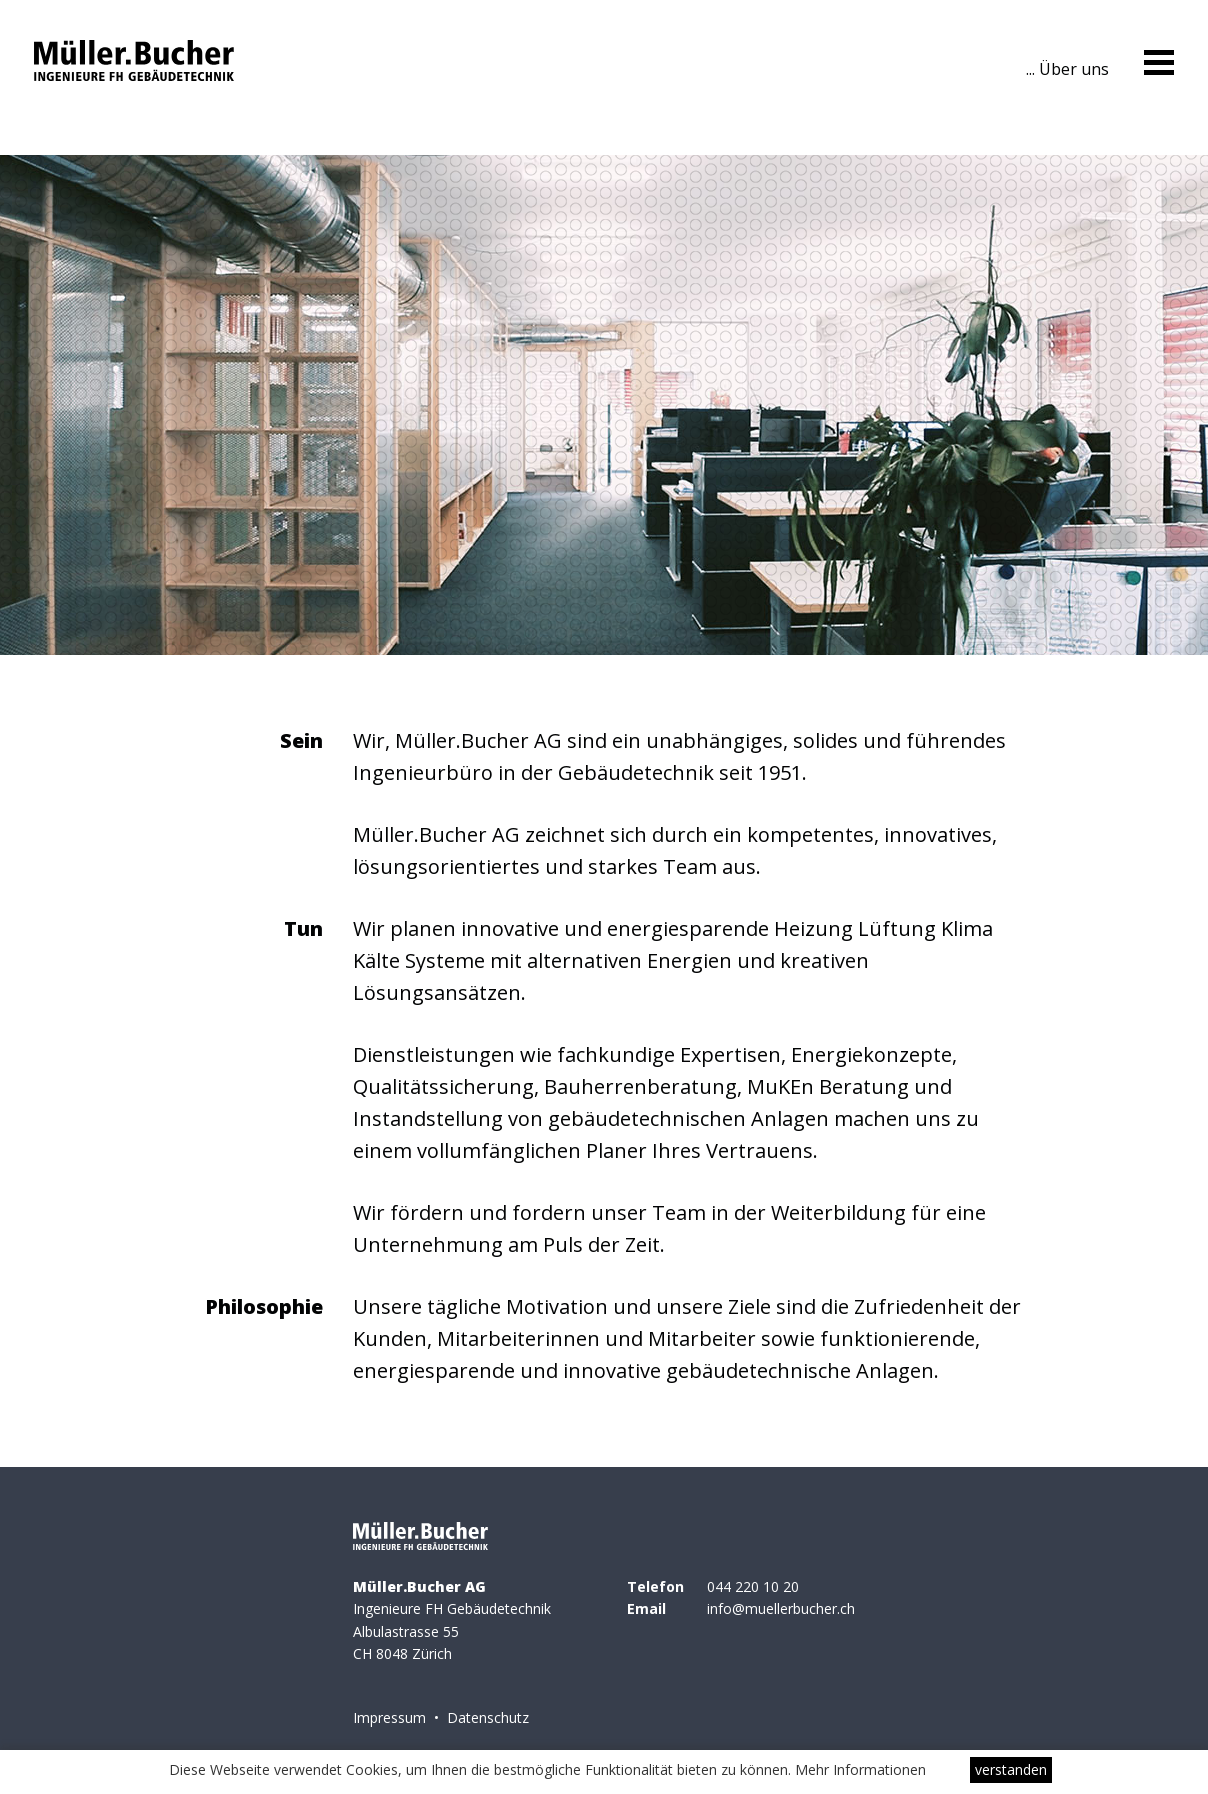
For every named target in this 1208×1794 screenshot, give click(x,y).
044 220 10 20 (753, 1586)
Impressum (389, 1717)
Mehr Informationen (860, 1769)
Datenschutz (488, 1717)
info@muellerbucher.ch (781, 1608)
